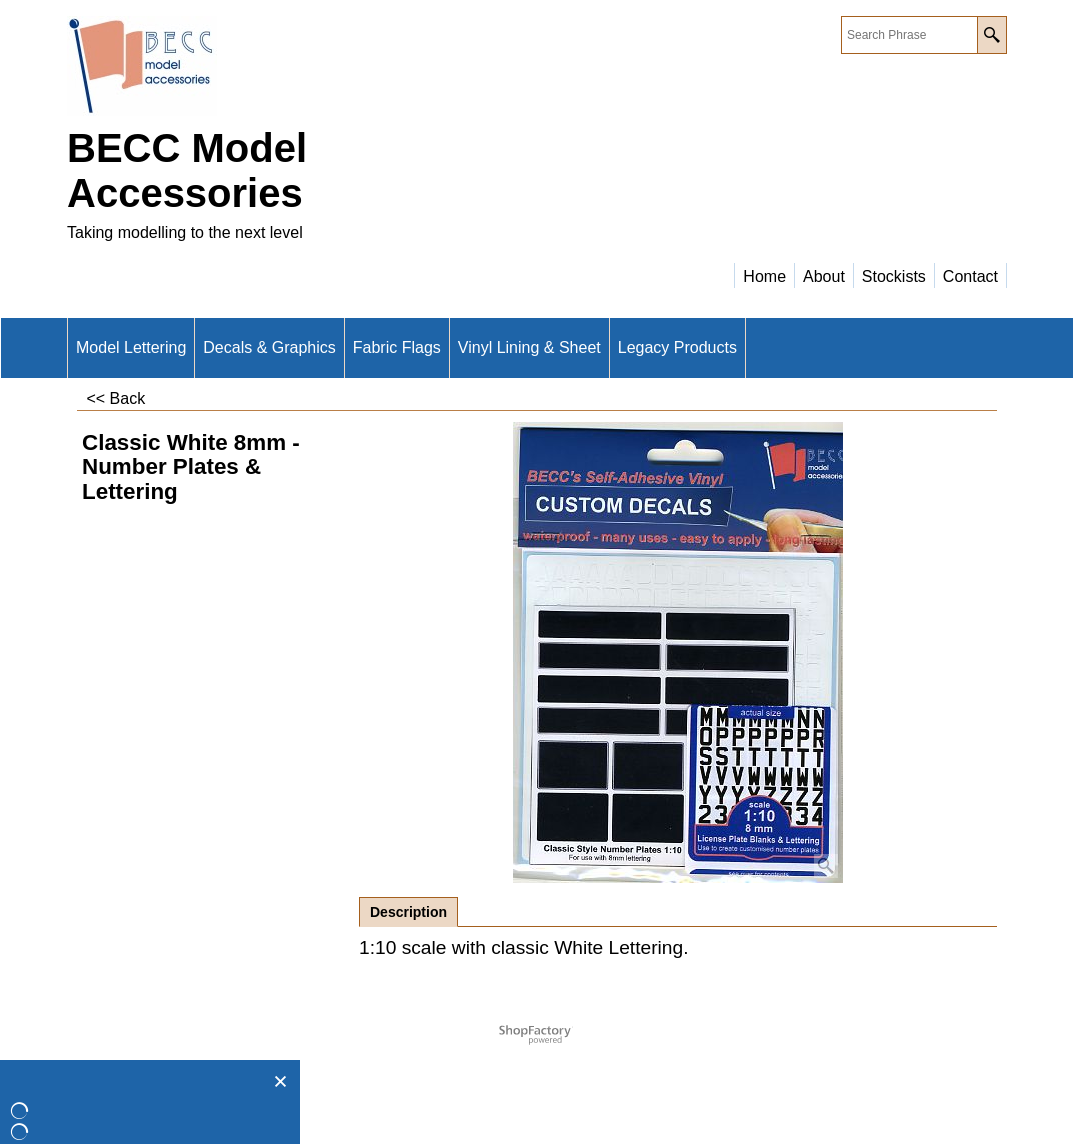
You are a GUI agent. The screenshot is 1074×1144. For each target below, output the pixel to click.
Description (408, 912)
